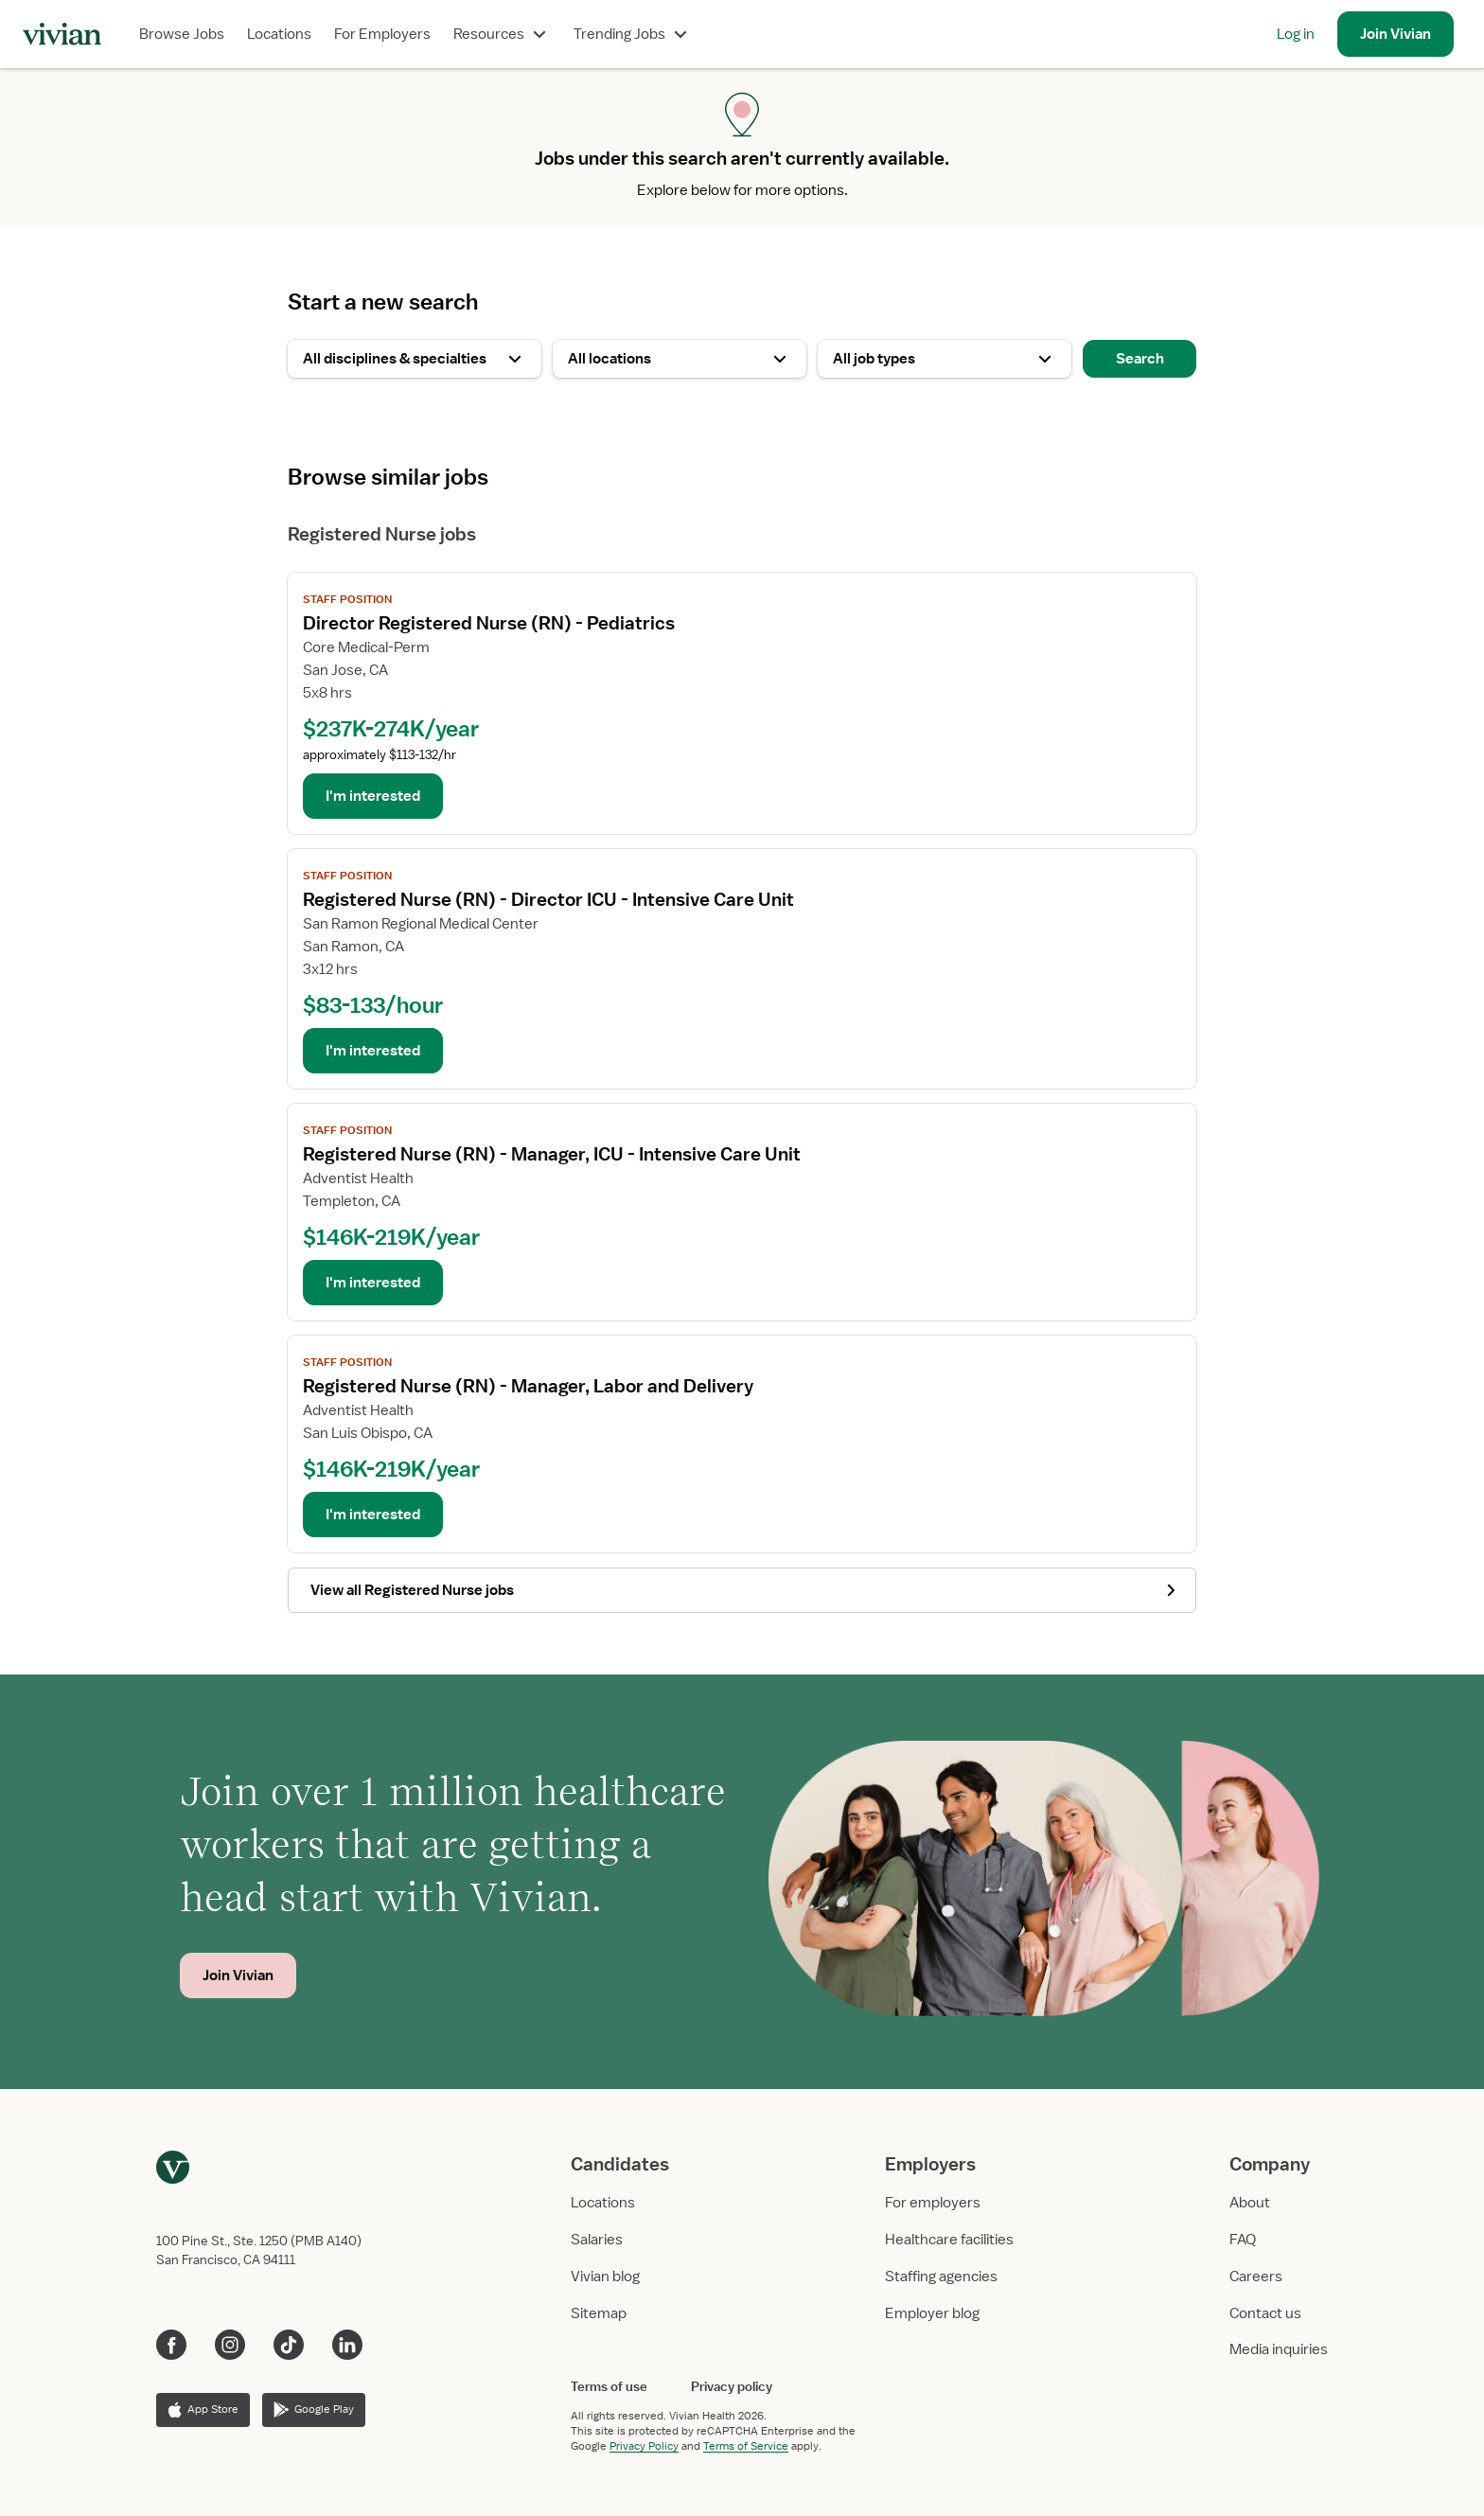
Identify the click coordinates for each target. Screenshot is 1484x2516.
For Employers (382, 34)
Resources (502, 34)
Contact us (1265, 2313)
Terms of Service (745, 2446)
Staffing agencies (941, 2276)
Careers (1255, 2276)
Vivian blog (605, 2276)
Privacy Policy (644, 2446)
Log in (1296, 34)
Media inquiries (1278, 2349)
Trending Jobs (633, 34)
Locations (279, 34)
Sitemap (599, 2313)
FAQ (1242, 2239)
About (1249, 2202)
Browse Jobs (181, 34)
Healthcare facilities (949, 2239)
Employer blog (932, 2313)
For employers (932, 2202)
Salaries (597, 2239)
